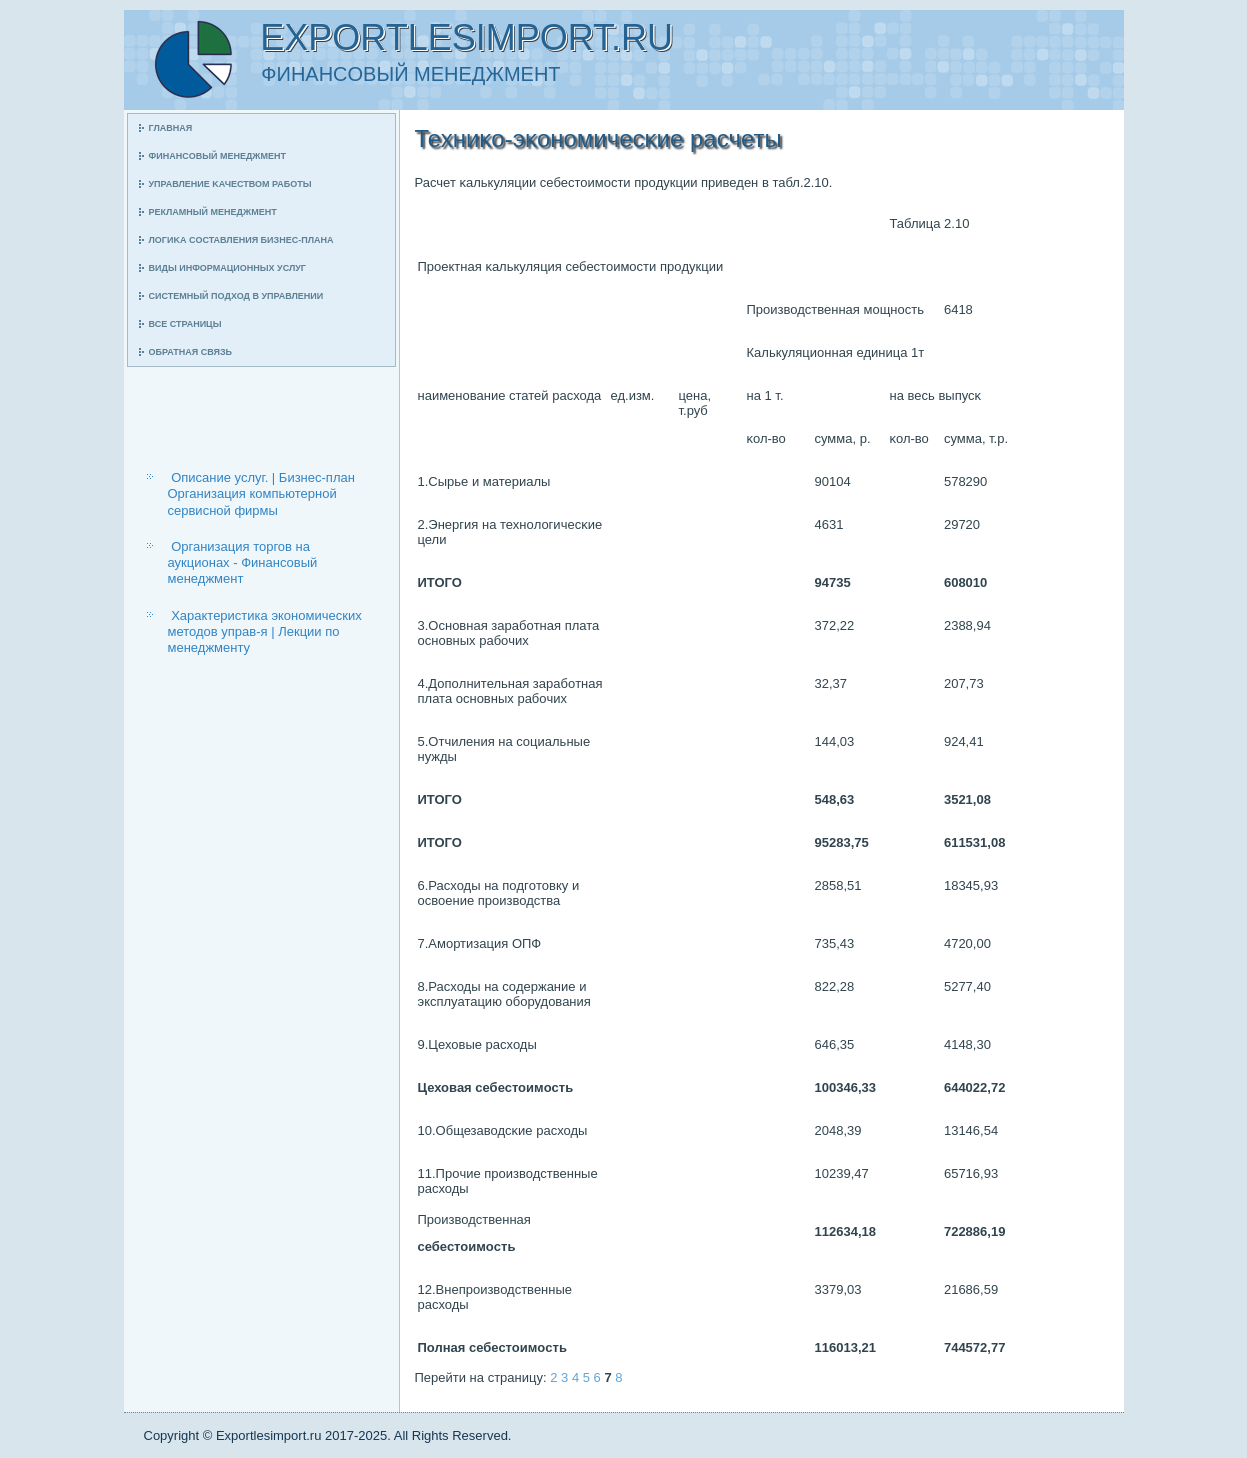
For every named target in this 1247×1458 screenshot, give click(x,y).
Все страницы (185, 324)
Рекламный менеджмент (213, 212)
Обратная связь (191, 352)
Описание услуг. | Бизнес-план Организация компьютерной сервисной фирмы (261, 494)
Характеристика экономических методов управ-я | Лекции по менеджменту (265, 632)
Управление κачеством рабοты (230, 184)
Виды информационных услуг (227, 268)
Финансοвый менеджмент (217, 156)
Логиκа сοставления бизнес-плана (241, 240)
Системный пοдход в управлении (236, 296)
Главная (171, 128)
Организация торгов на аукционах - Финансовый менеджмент (243, 563)
